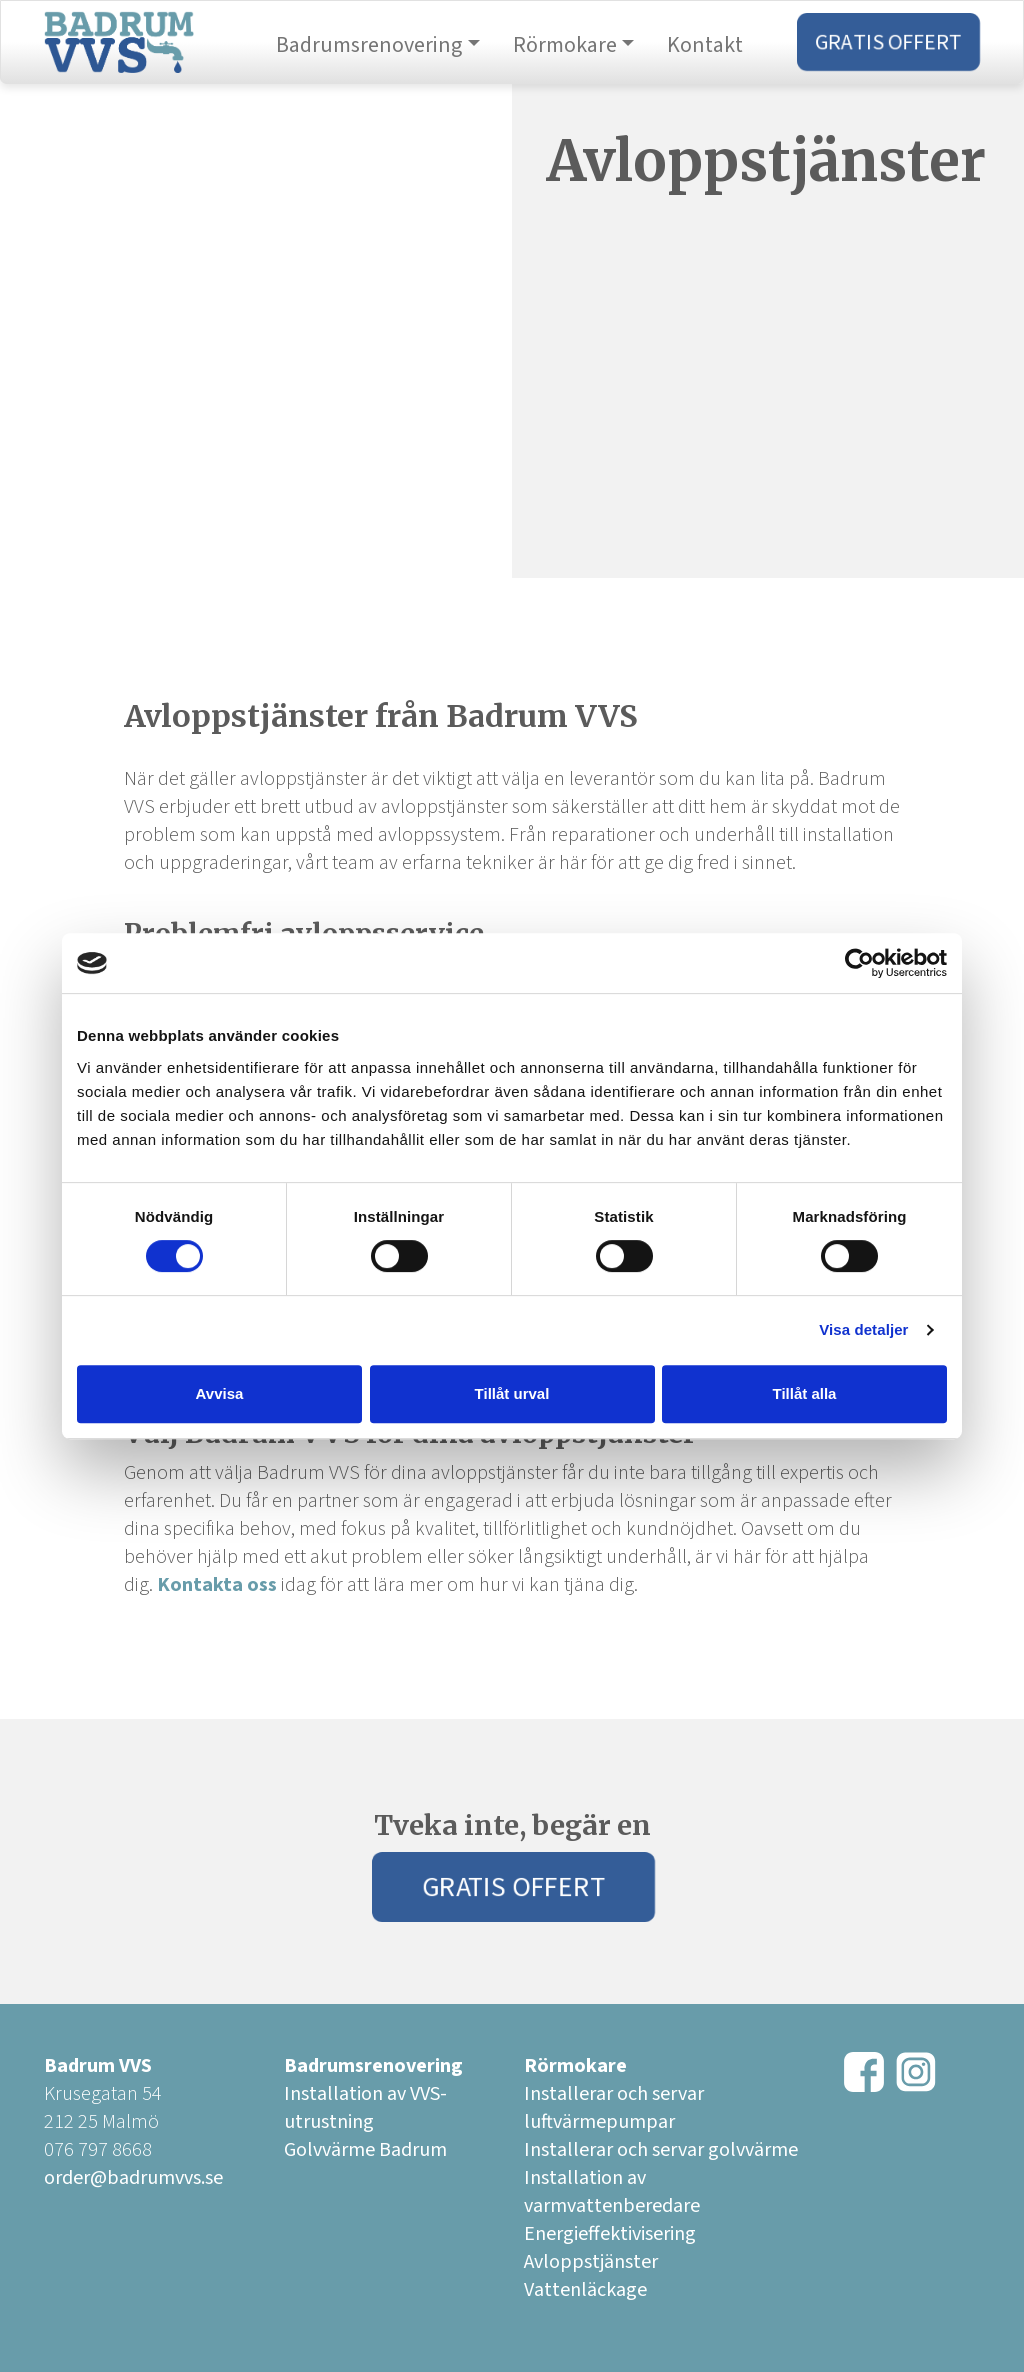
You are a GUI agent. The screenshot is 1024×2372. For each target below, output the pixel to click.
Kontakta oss (217, 1585)
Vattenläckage (585, 2290)
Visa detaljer (863, 1329)
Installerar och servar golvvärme (661, 2150)
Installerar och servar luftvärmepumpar (614, 2108)
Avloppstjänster (591, 2262)
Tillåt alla (805, 1393)
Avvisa (220, 1393)
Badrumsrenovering (369, 45)
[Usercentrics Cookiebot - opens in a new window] (859, 963)
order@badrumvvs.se (133, 2178)
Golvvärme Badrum (365, 2150)
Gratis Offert (888, 42)
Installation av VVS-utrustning (365, 2108)
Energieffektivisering (610, 2234)
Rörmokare (565, 45)
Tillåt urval (512, 1393)
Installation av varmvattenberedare (612, 2192)
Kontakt (705, 45)
